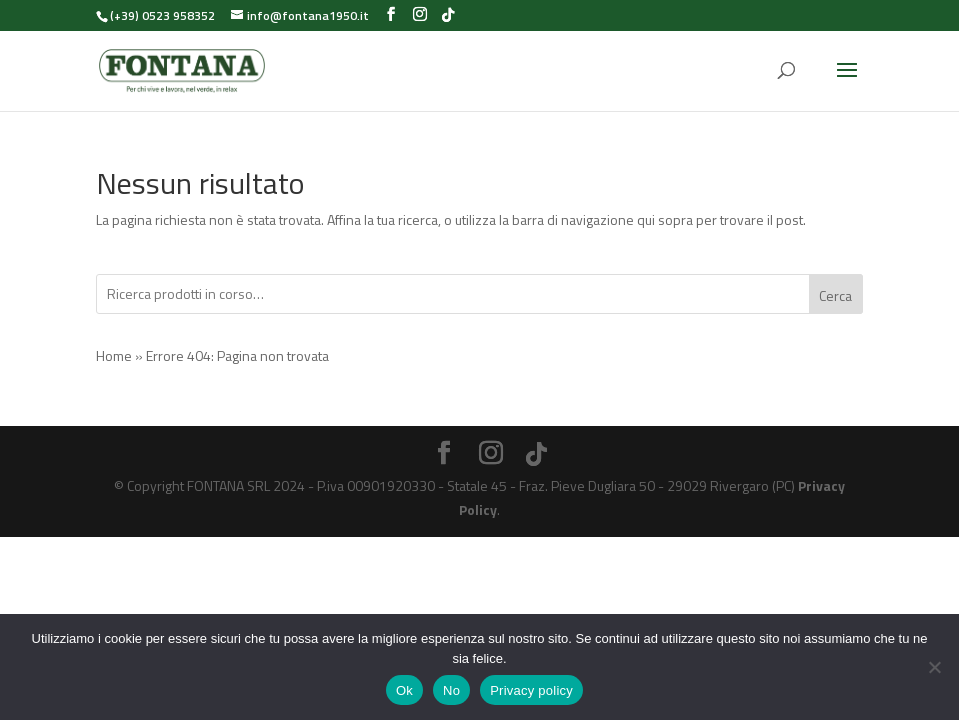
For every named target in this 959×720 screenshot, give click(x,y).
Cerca (835, 295)
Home (114, 355)
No (451, 690)
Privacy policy (531, 690)
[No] (934, 667)
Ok (404, 690)
